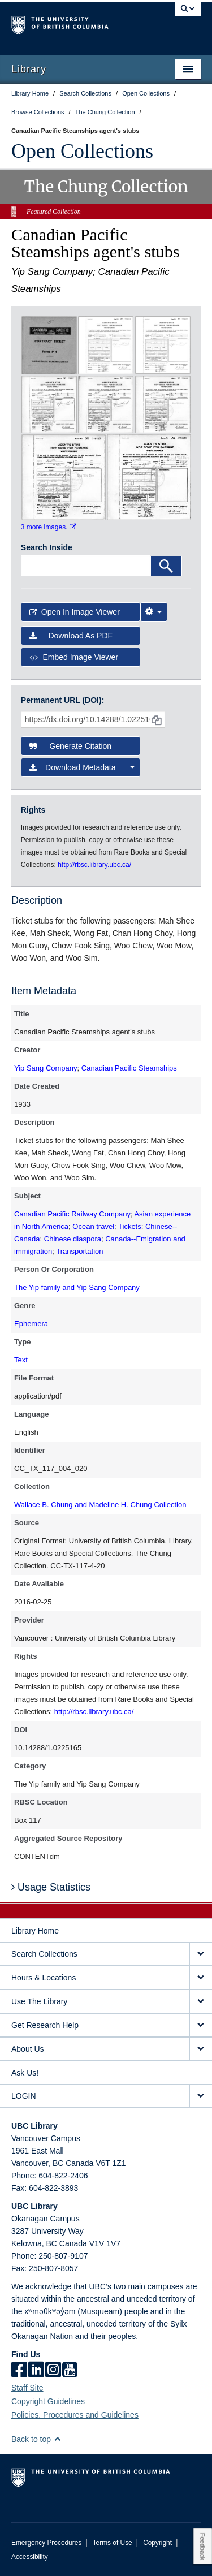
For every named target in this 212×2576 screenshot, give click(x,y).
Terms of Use (112, 2543)
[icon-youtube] (69, 2371)
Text (21, 1360)
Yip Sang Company (45, 1068)
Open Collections (82, 151)
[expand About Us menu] (200, 2049)
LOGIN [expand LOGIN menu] (23, 2095)
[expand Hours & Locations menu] (200, 1978)
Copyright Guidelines (48, 2401)
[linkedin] (36, 2371)
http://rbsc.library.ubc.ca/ (94, 1711)
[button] (57, 2439)
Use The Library (39, 2001)
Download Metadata (82, 767)
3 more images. (48, 527)
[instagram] (53, 2371)
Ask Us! (24, 2072)
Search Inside (46, 547)
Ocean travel (93, 1226)
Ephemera (31, 1323)
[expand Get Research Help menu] (200, 2025)
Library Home (35, 1930)
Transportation (79, 1251)
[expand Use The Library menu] (200, 2001)
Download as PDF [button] (71, 635)
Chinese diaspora (72, 1239)
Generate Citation (70, 745)
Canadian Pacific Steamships (129, 1068)
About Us (27, 2048)
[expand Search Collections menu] (200, 1954)
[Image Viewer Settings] (153, 612)
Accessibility (29, 2557)
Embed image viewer (73, 657)
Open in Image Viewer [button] (74, 611)
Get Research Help (45, 2025)
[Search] (166, 566)
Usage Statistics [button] (50, 1887)
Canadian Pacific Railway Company (72, 1214)
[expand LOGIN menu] (200, 2096)
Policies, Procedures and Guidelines (75, 2414)
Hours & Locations (43, 1977)
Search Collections (44, 1953)
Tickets (129, 1226)
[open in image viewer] (49, 344)
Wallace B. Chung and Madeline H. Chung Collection (100, 1504)
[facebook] (19, 2371)
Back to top (36, 2439)
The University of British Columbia (77, 23)
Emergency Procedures (46, 2543)
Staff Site (27, 2387)
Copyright (157, 2543)
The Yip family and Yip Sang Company (77, 1287)
